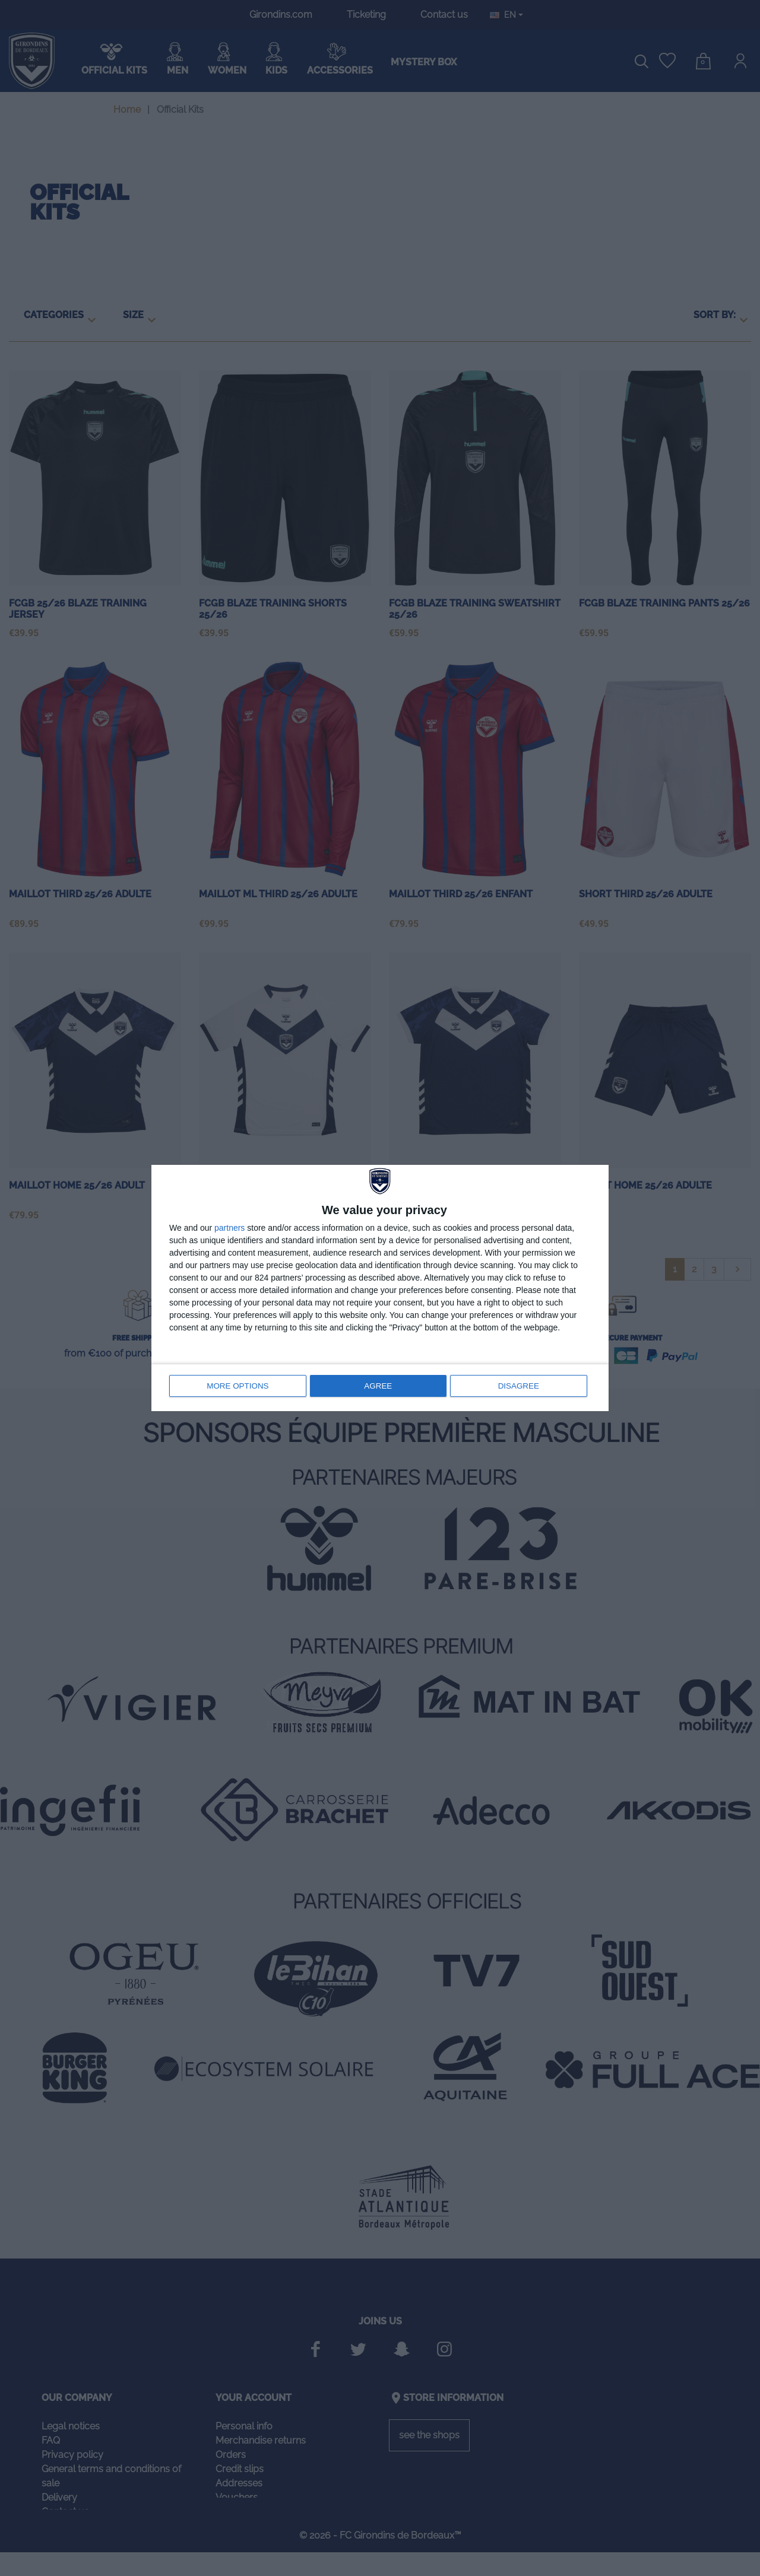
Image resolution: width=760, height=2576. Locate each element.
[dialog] (380, 1288)
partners (229, 1229)
